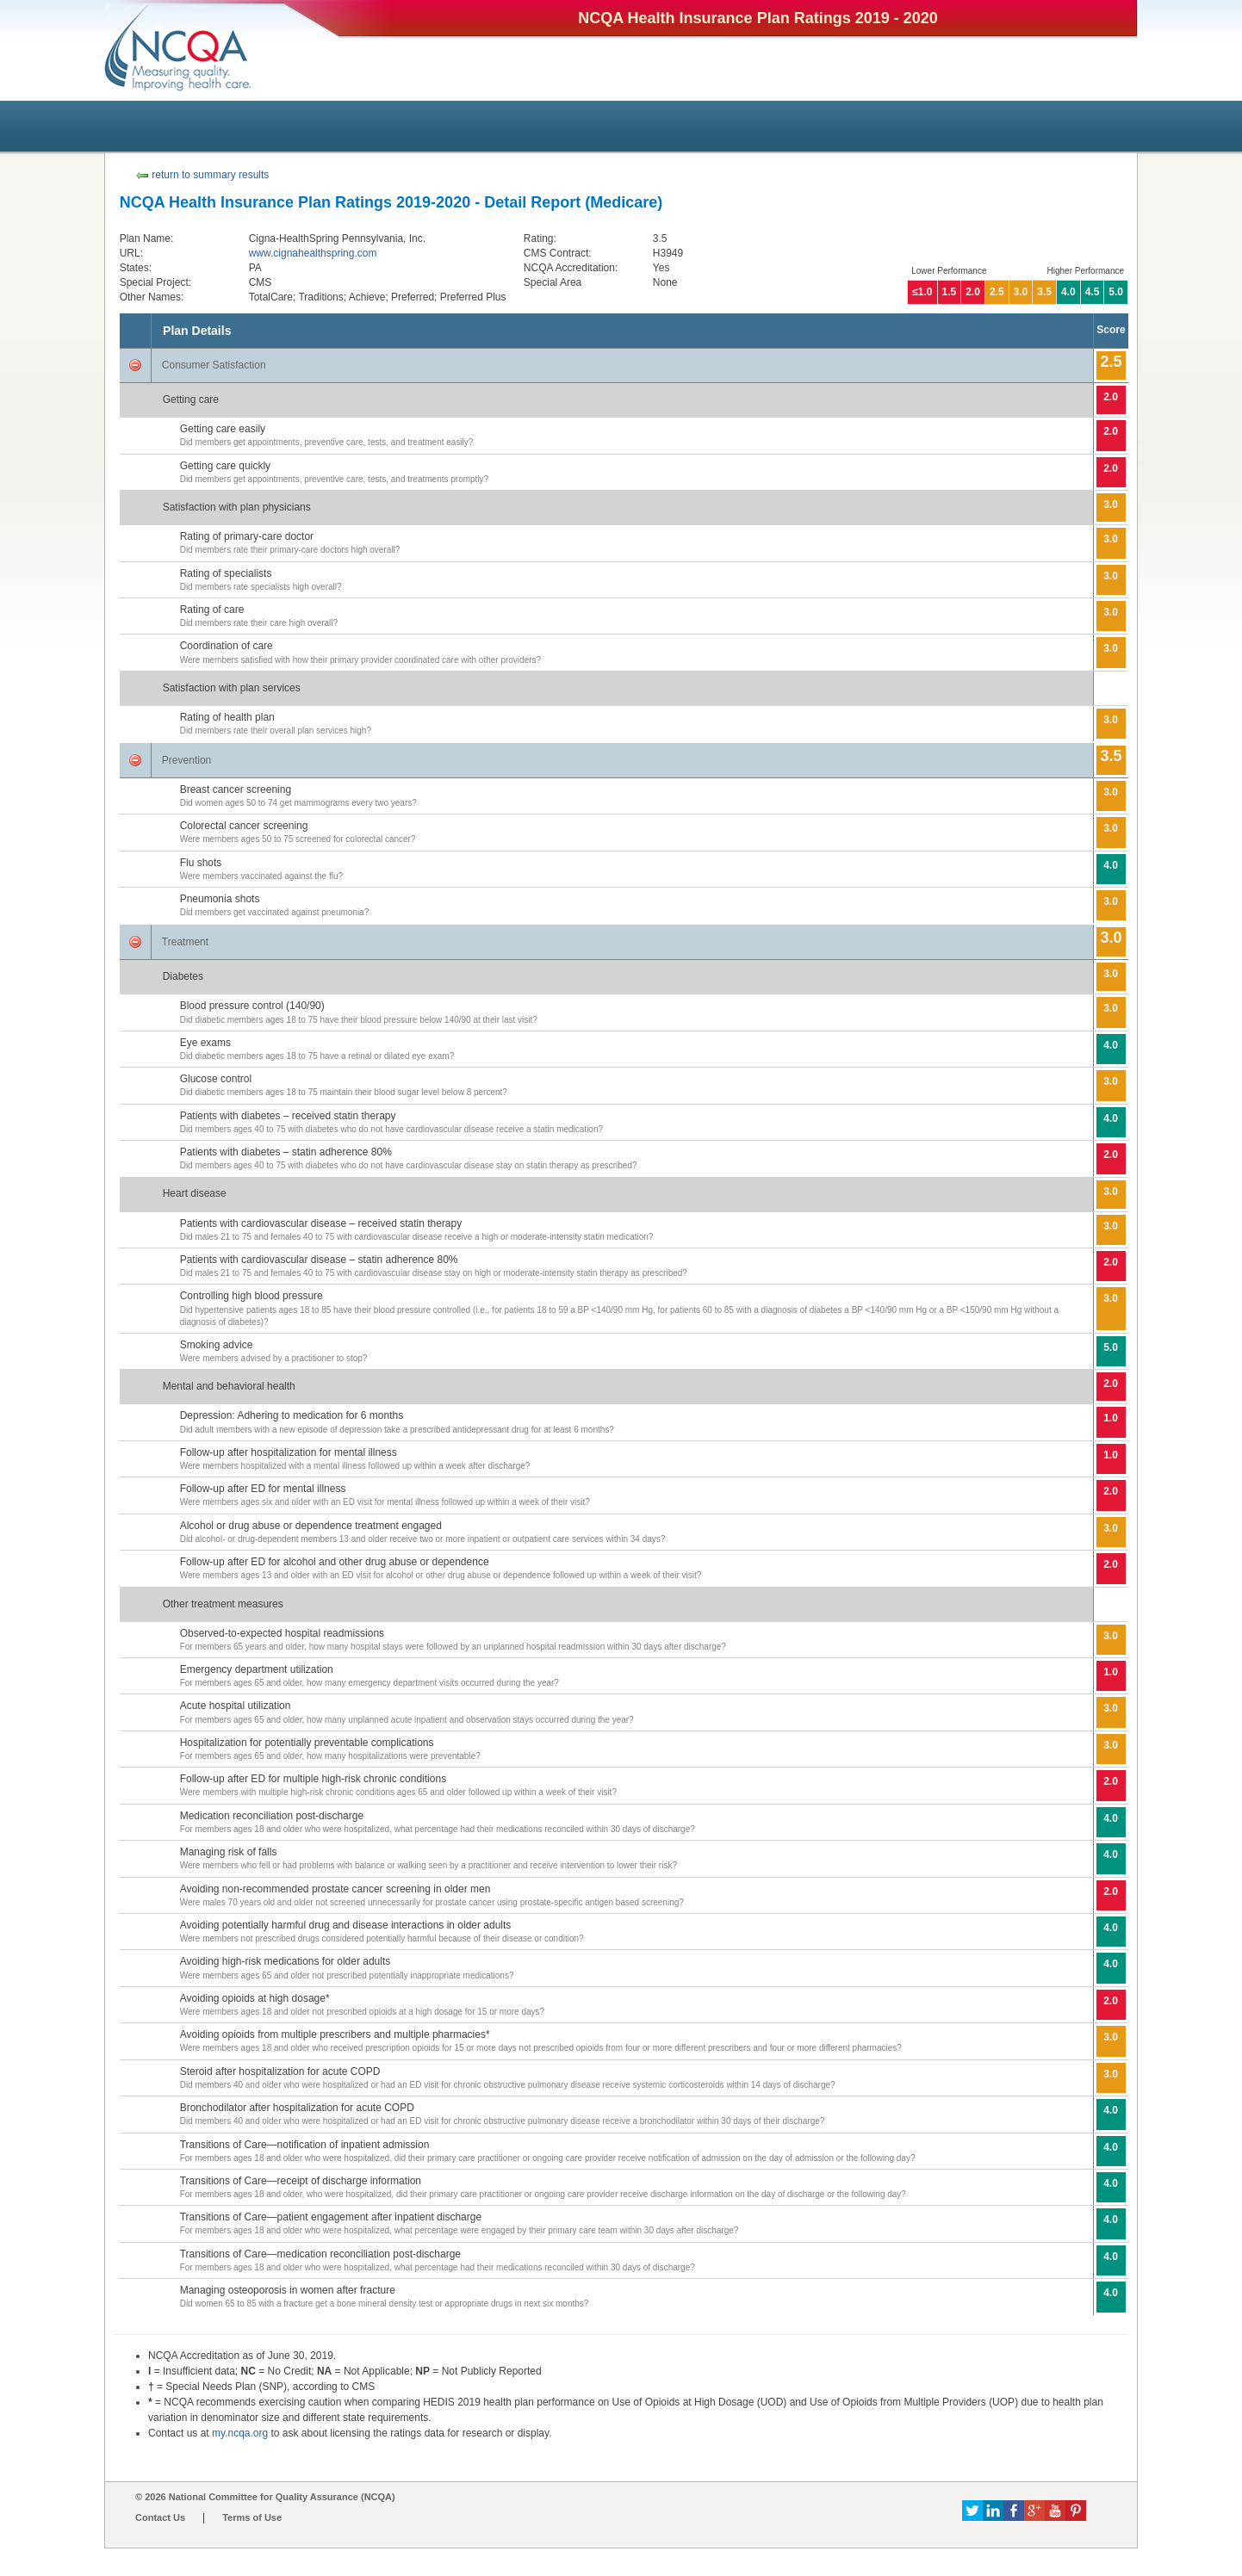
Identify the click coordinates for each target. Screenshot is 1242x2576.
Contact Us (160, 2517)
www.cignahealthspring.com (313, 253)
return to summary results (202, 175)
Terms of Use (252, 2517)
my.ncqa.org (240, 2433)
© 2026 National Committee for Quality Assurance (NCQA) (265, 2497)
